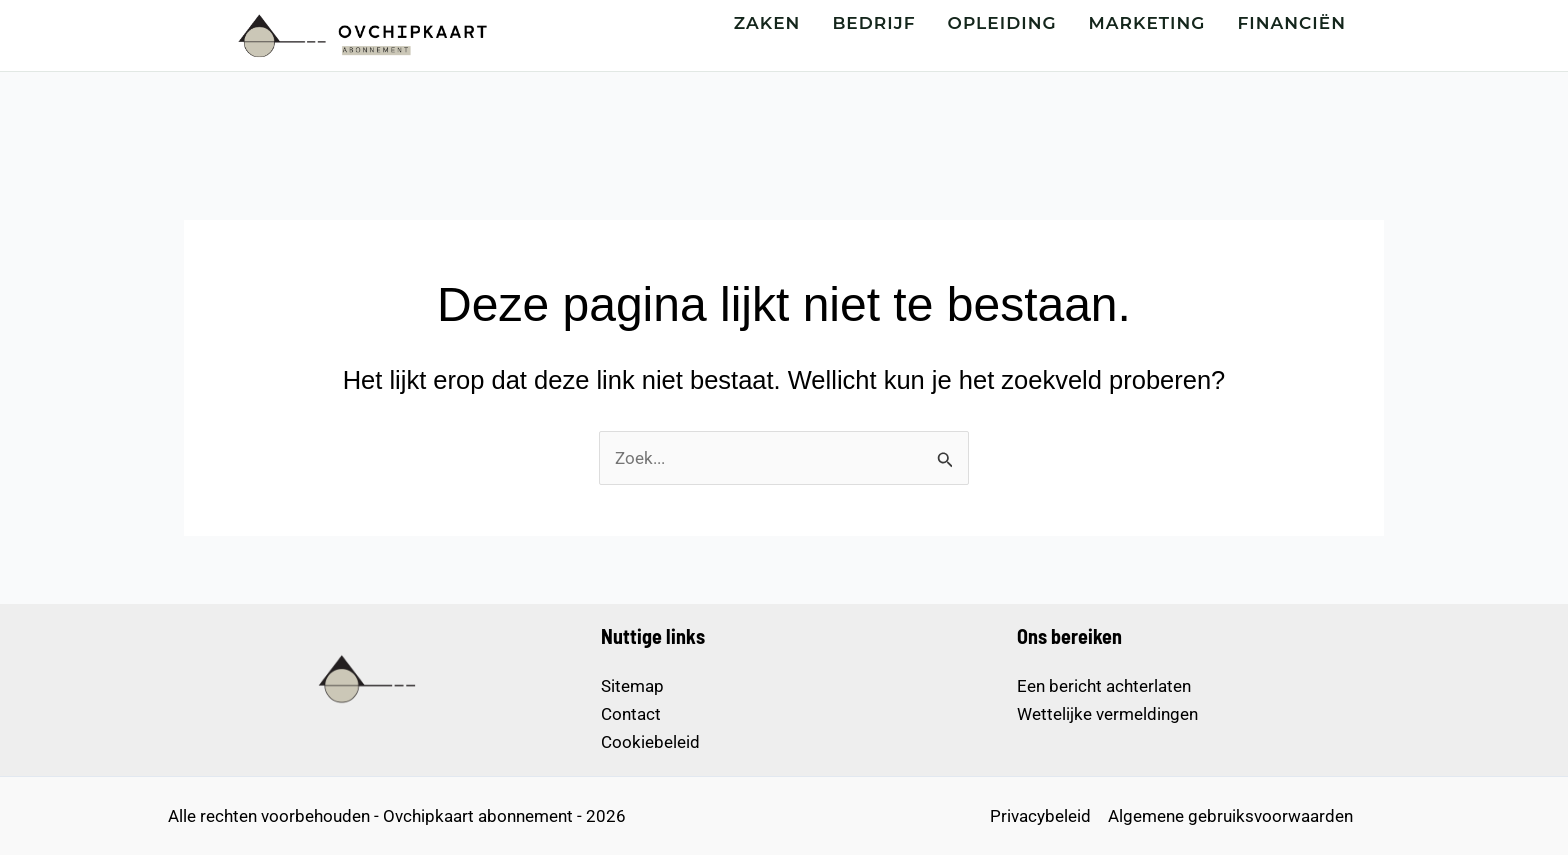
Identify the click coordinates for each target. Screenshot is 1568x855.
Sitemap (632, 686)
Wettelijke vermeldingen (1107, 714)
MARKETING (1147, 23)
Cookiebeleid (650, 742)
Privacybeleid (1040, 816)
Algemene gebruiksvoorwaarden (1230, 816)
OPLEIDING (1002, 23)
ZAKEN (767, 23)
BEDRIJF (873, 23)
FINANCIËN (1292, 23)
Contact (631, 714)
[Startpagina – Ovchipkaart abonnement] (360, 35)
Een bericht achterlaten (1104, 686)
